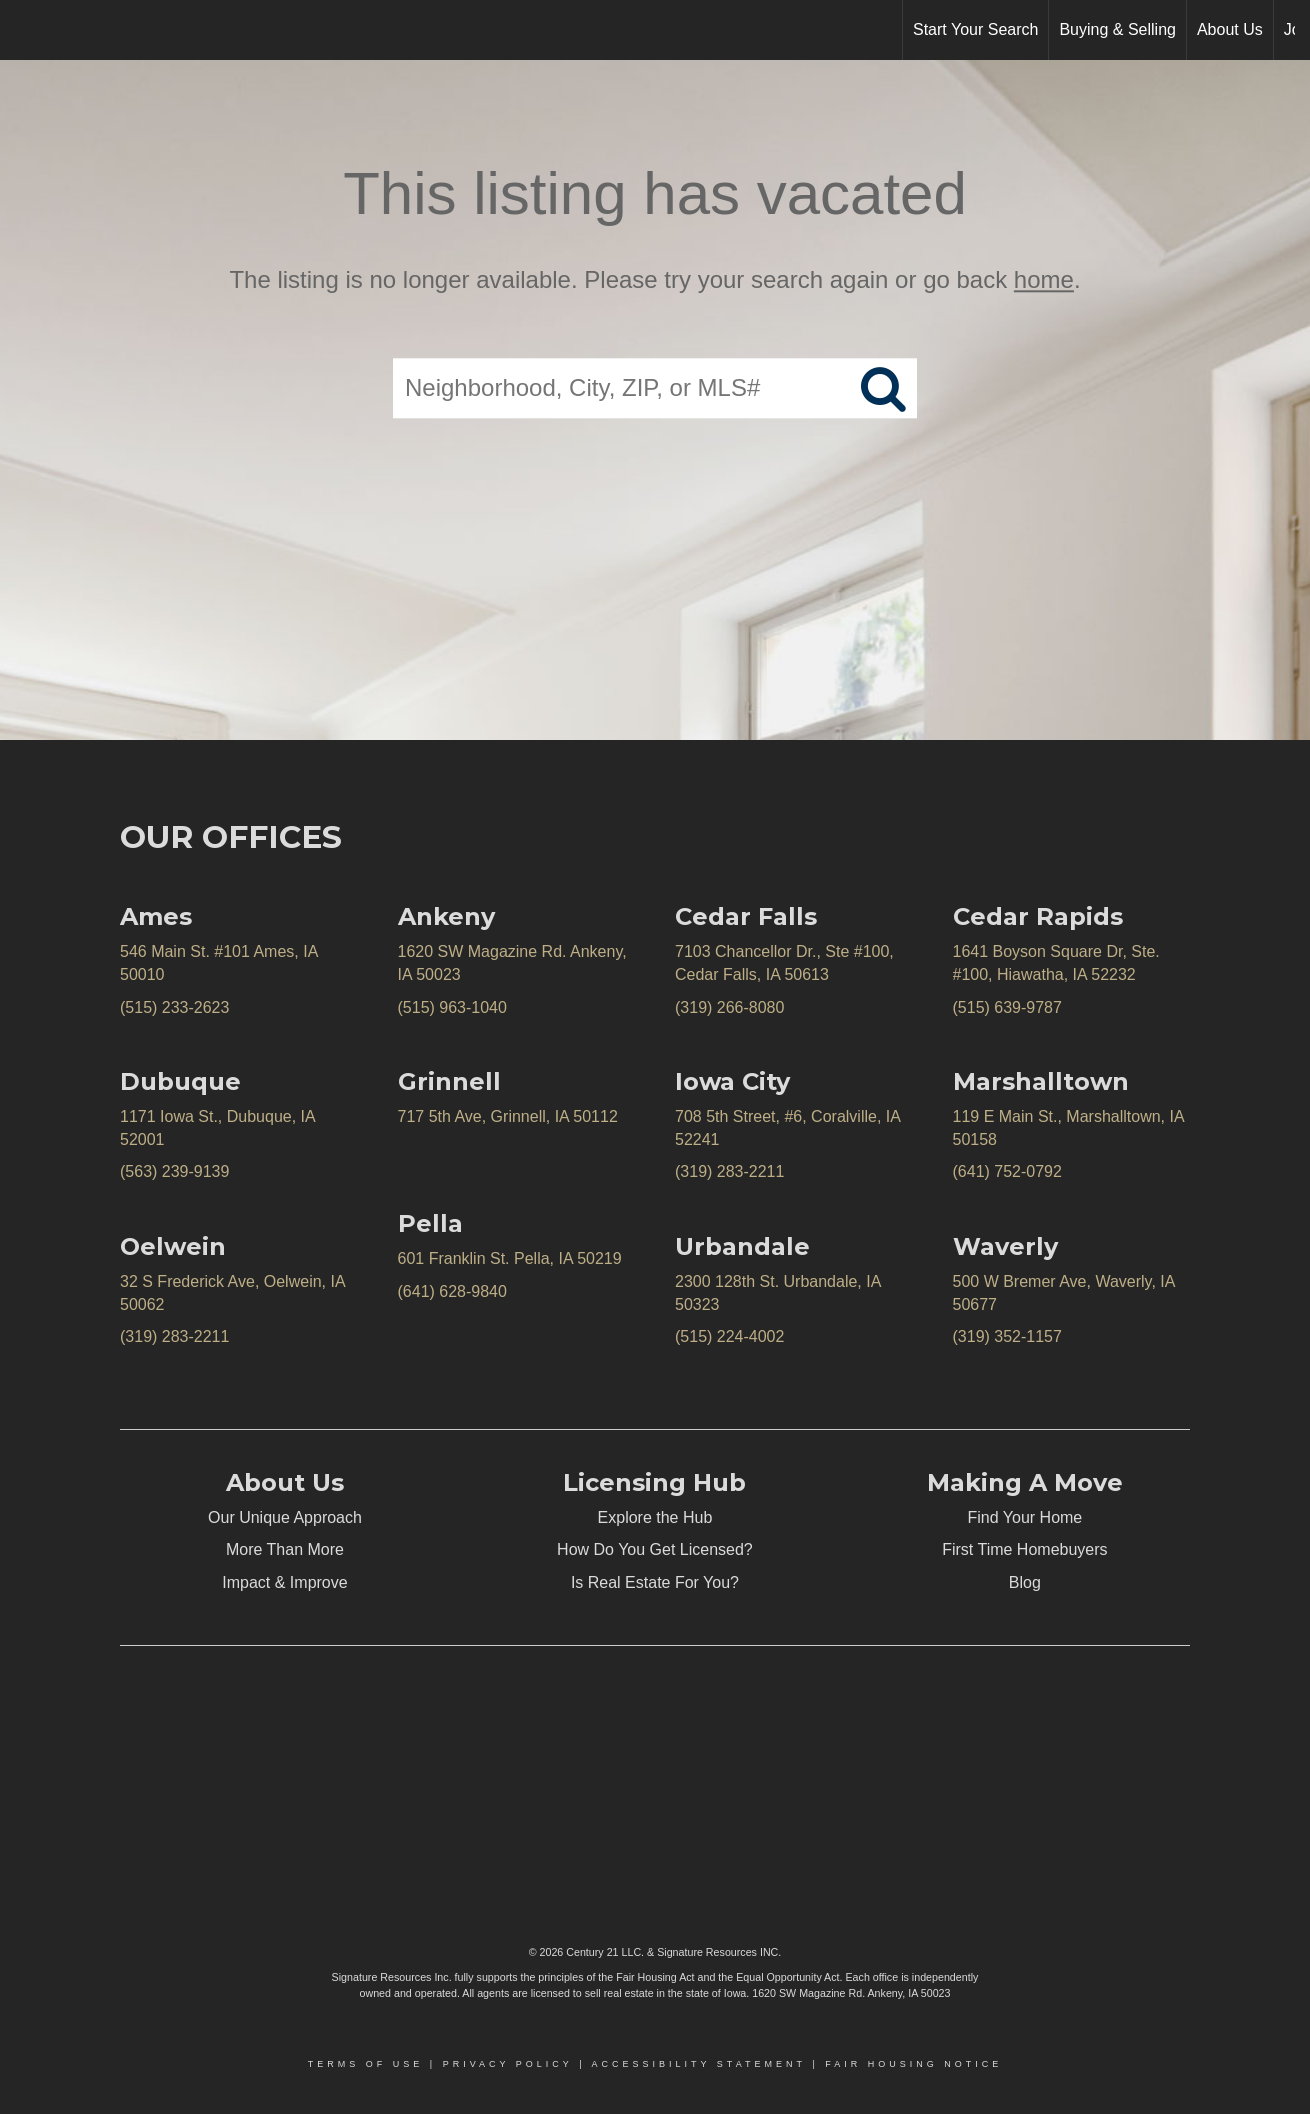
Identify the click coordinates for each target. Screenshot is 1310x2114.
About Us (1230, 29)
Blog (1025, 1582)
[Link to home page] (25, 30)
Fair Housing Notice (913, 2064)
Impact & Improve (284, 1582)
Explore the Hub (655, 1517)
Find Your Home (1025, 1517)
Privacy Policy (508, 2064)
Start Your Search (975, 29)
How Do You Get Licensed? (655, 1549)
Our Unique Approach (285, 1517)
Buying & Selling (1117, 29)
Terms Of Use (366, 2064)
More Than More (285, 1549)
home (1044, 279)
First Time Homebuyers (1024, 1549)
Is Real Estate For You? (655, 1582)
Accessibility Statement (699, 2064)
